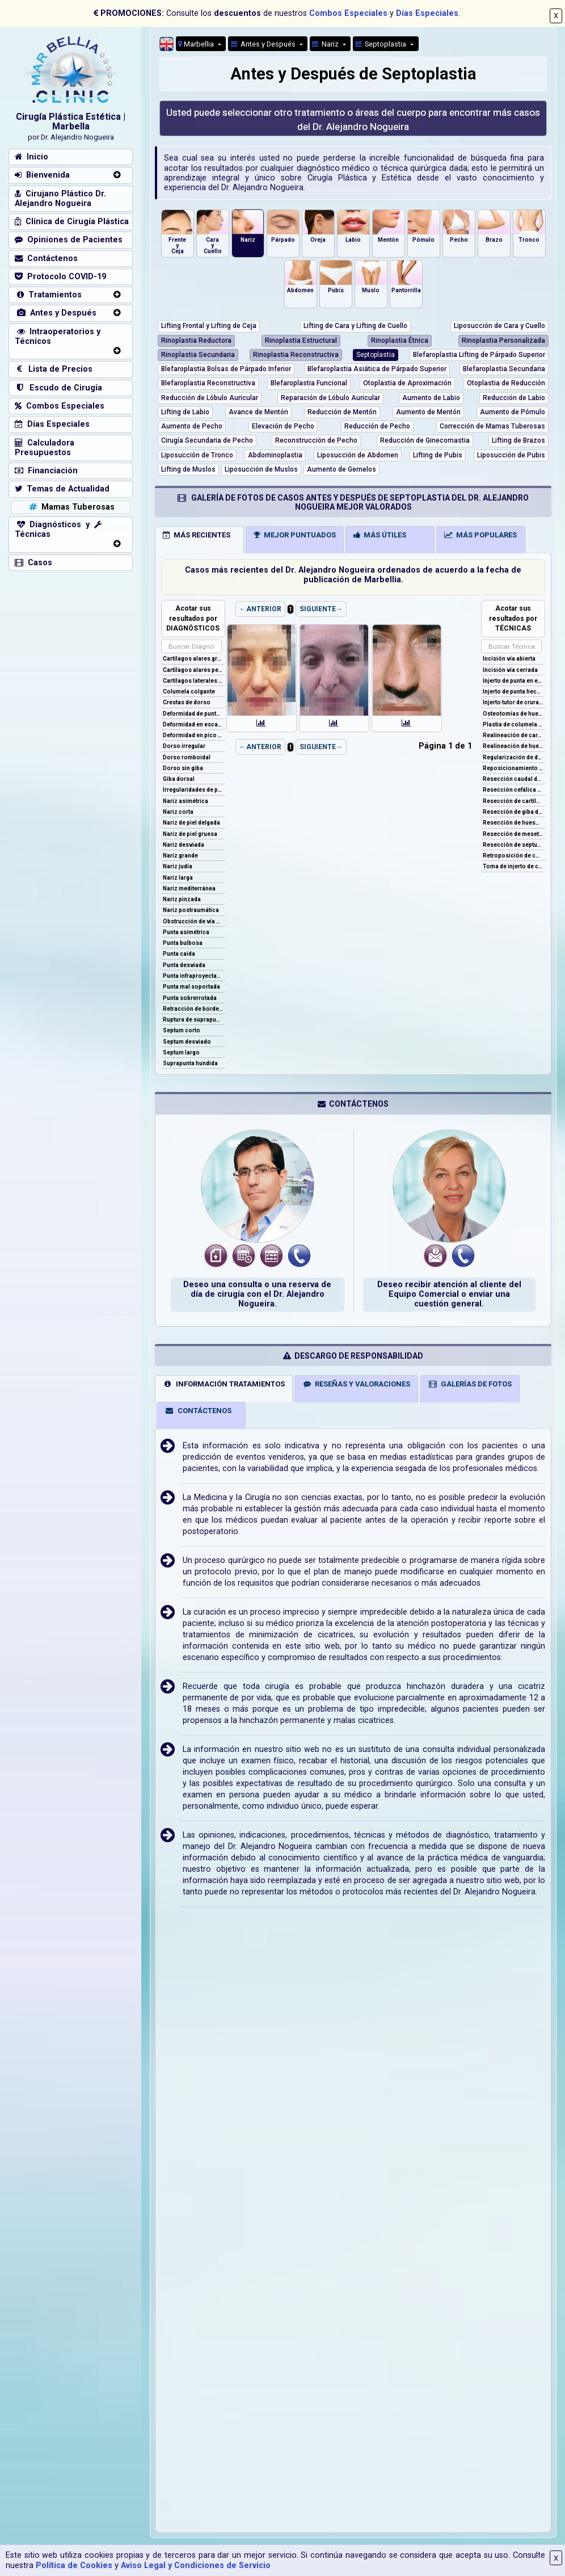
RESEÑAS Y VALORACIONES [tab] (356, 1384)
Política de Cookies (74, 2565)
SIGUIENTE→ (321, 609)
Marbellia (197, 44)
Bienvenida (42, 175)
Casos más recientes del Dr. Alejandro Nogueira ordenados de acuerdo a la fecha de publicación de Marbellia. (353, 575)
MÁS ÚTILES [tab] (379, 535)
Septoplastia (381, 44)
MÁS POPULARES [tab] (480, 535)
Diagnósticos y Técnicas (58, 529)
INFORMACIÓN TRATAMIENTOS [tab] (224, 1384)
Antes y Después (55, 313)
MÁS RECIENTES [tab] (196, 535)
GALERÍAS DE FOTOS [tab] (470, 1384)
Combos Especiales (348, 13)
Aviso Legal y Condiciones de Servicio (196, 2565)
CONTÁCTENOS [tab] (198, 1410)
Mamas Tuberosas (71, 507)
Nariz (326, 44)
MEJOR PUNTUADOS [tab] (295, 535)
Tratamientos (48, 295)
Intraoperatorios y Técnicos (57, 336)
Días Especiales (427, 13)
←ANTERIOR (260, 609)
